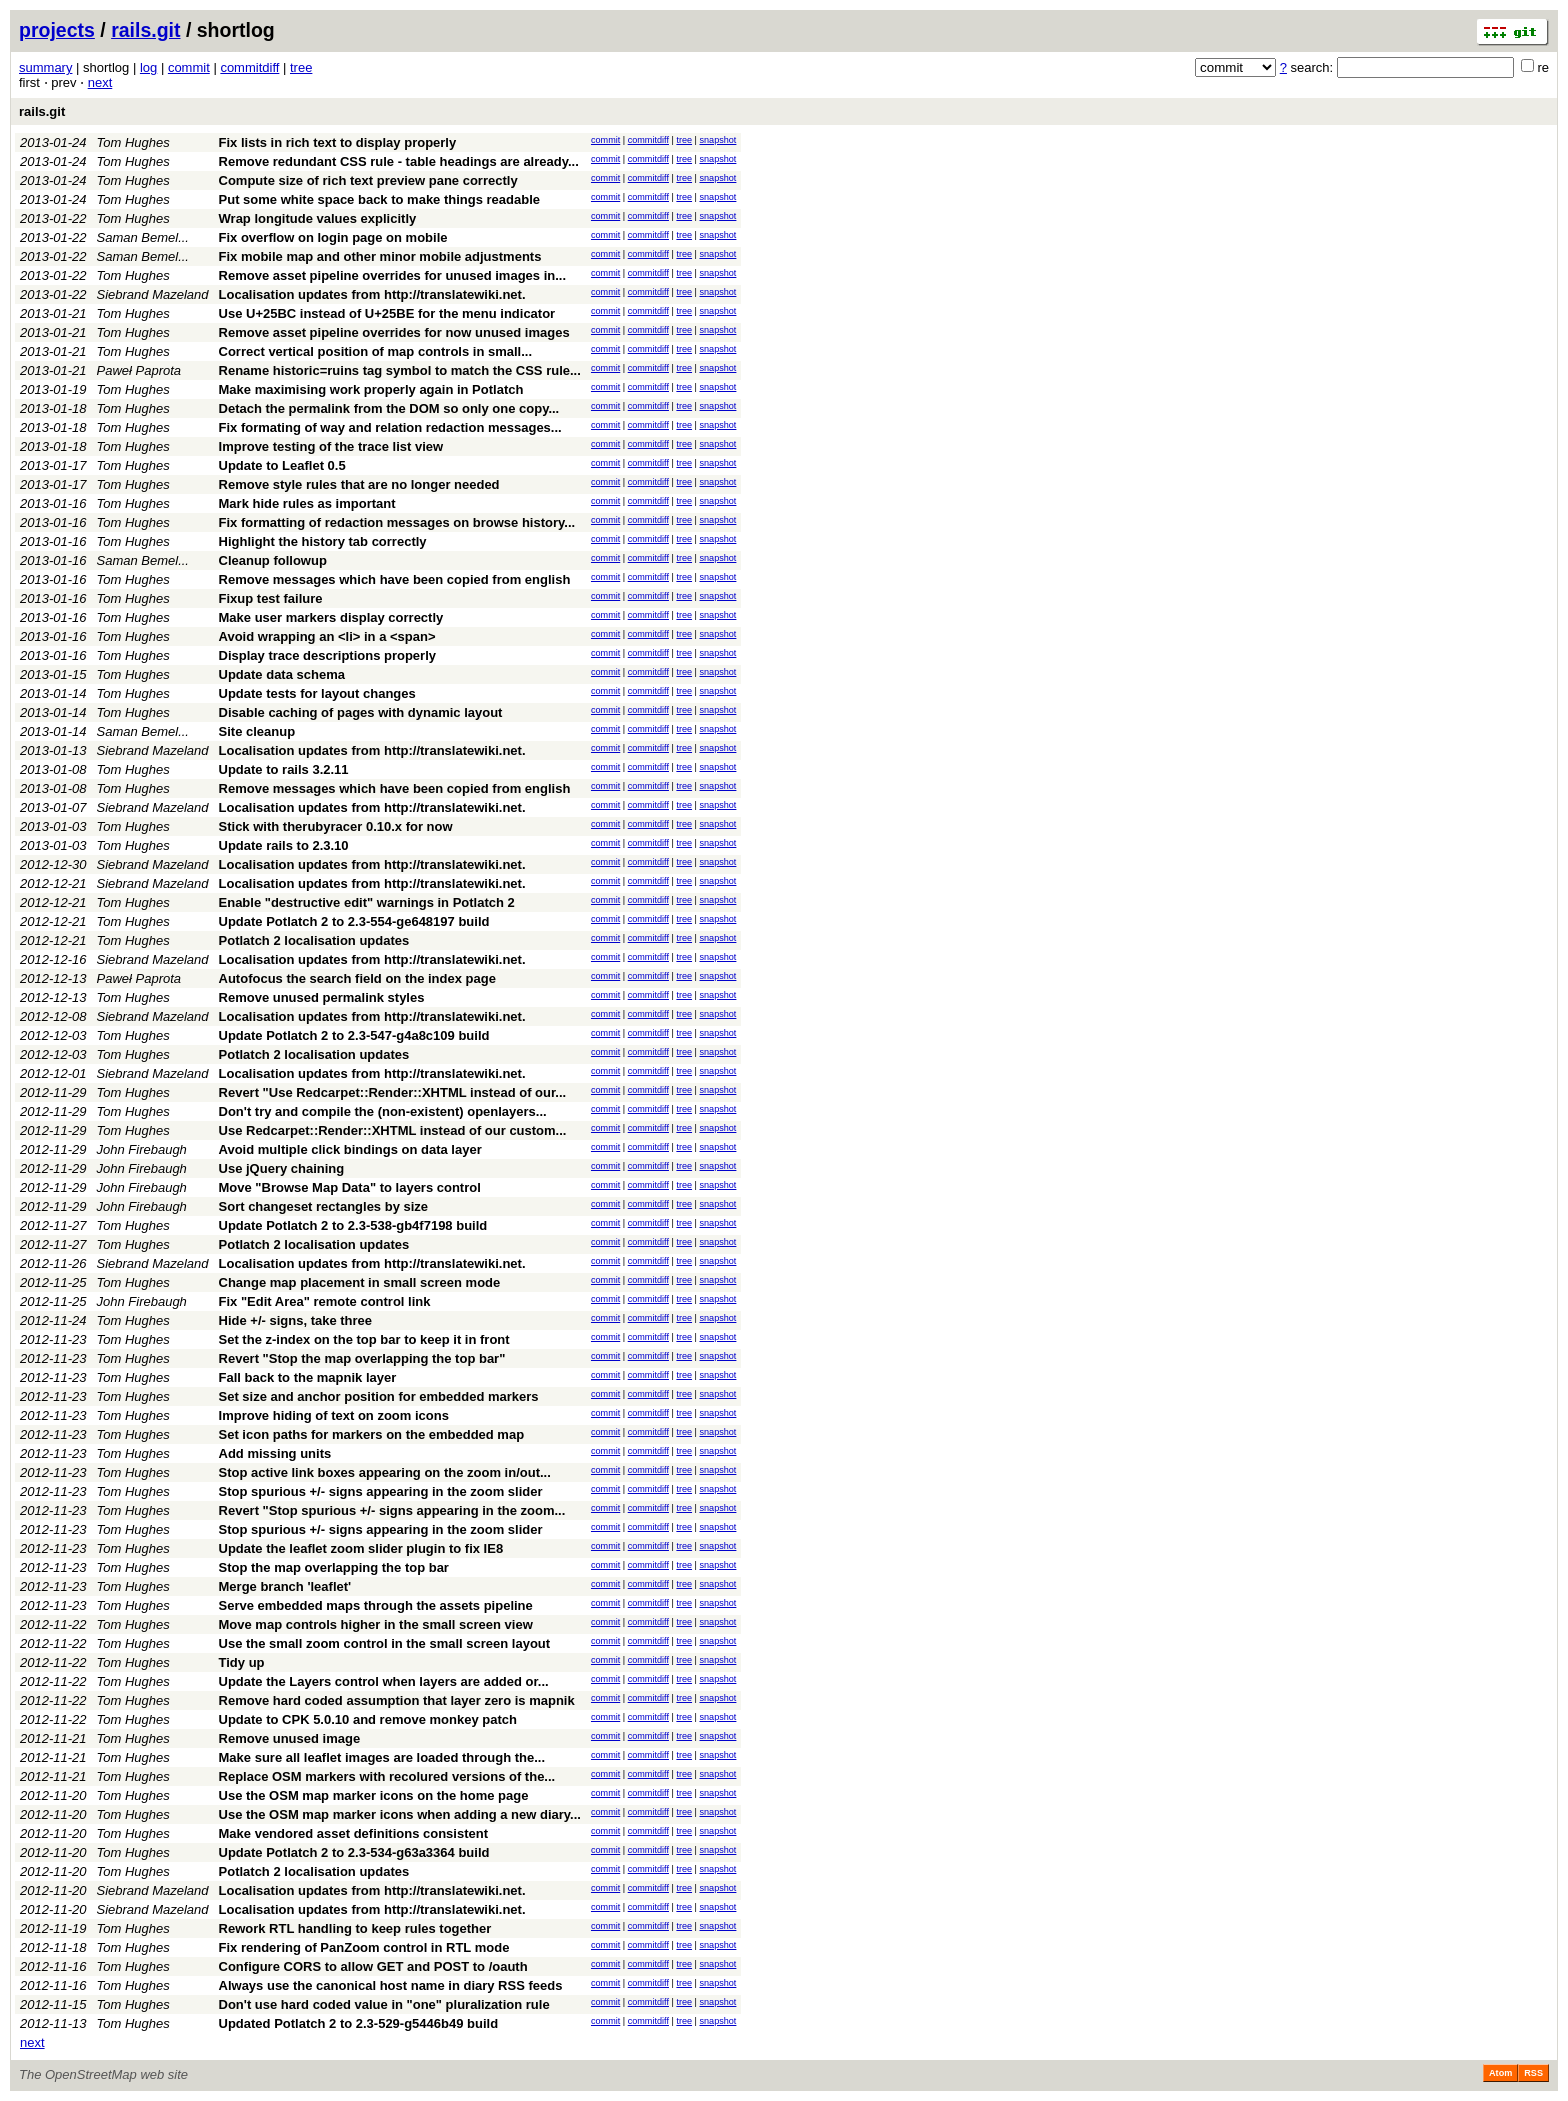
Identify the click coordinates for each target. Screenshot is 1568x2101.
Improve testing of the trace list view (331, 446)
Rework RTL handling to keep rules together (355, 1928)
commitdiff (249, 67)
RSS (1533, 2073)
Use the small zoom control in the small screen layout (385, 1643)
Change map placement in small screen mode (360, 1282)
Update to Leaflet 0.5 (282, 465)
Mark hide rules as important (307, 503)
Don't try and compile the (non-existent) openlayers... (383, 1111)
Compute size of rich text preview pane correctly (368, 180)
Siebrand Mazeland (153, 294)
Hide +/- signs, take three (296, 1320)
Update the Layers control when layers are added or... (384, 1681)
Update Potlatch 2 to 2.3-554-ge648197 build (354, 921)
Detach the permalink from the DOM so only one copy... (389, 408)
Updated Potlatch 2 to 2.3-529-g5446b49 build (359, 2023)
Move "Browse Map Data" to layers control (350, 1187)
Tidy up (242, 1662)
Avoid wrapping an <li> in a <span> (327, 636)
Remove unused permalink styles (322, 997)
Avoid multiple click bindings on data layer (350, 1149)
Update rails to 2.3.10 (284, 845)
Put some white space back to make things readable (380, 199)
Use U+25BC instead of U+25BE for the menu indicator (387, 313)
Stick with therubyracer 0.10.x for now (336, 826)
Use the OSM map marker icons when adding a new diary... (400, 1814)
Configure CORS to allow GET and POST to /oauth (373, 1966)
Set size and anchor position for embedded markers (379, 1396)
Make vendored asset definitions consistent (353, 1833)
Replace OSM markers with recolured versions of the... (387, 1776)
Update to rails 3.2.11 (284, 769)
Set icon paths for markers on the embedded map (372, 1434)
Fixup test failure (271, 598)
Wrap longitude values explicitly (318, 218)
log (148, 67)
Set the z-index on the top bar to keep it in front (364, 1339)
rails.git (145, 30)
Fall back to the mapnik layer (308, 1377)
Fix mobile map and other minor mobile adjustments (380, 256)
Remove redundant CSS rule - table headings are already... (399, 161)
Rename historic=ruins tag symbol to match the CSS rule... (400, 370)
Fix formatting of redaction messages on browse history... (397, 522)
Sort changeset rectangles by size (324, 1206)
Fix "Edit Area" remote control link (325, 1301)
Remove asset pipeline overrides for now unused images (394, 332)
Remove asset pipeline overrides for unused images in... (393, 275)
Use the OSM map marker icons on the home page (374, 1795)
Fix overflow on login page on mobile (333, 237)
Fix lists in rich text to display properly (338, 142)
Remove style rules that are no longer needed (359, 484)
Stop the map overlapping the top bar (334, 1567)
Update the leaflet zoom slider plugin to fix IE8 (361, 1548)
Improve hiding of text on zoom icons (334, 1415)
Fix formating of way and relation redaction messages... (390, 427)
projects (57, 30)
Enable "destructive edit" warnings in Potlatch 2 (367, 902)
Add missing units (275, 1453)
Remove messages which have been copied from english (395, 579)
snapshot (717, 140)
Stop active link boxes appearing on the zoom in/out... (385, 1472)
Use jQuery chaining (282, 1168)
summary (45, 67)
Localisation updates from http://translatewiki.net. (372, 294)
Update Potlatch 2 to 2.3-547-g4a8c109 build (354, 1035)
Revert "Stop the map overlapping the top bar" (362, 1358)
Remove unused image (290, 1738)
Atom (1500, 2073)
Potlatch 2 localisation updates (314, 940)
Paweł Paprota (139, 370)
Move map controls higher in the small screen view (376, 1624)
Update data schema (282, 674)
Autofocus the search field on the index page (357, 978)
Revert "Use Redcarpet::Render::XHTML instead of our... (393, 1092)
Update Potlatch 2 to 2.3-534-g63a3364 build (354, 1852)
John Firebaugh (142, 1149)
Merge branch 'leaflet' (285, 1586)
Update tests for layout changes (317, 693)
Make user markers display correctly (331, 617)
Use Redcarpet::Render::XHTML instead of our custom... (393, 1130)
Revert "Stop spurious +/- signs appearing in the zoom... (392, 1510)
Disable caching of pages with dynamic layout (361, 712)
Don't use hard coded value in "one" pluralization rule (384, 2004)
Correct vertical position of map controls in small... (376, 351)
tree (301, 67)
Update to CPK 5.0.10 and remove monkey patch (368, 1719)
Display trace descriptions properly (327, 655)
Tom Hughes (133, 142)
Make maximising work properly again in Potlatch (371, 389)
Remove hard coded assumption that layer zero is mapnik (397, 1700)
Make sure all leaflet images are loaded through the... (382, 1757)
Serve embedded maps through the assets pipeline (376, 1605)
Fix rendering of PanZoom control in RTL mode (364, 1947)
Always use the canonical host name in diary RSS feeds (391, 1985)
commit (189, 67)
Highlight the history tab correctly (323, 541)
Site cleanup (257, 731)
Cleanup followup (273, 560)
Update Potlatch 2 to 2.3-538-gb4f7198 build (353, 1225)
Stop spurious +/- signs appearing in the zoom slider (381, 1491)
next (100, 82)
